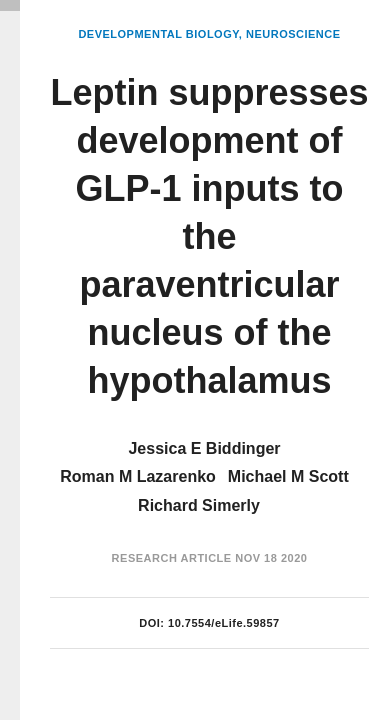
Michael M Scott (288, 476)
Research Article (172, 558)
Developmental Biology (158, 34)
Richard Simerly (199, 505)
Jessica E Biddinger (204, 448)
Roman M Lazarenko (138, 476)
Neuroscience (293, 34)
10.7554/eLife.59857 (224, 623)
